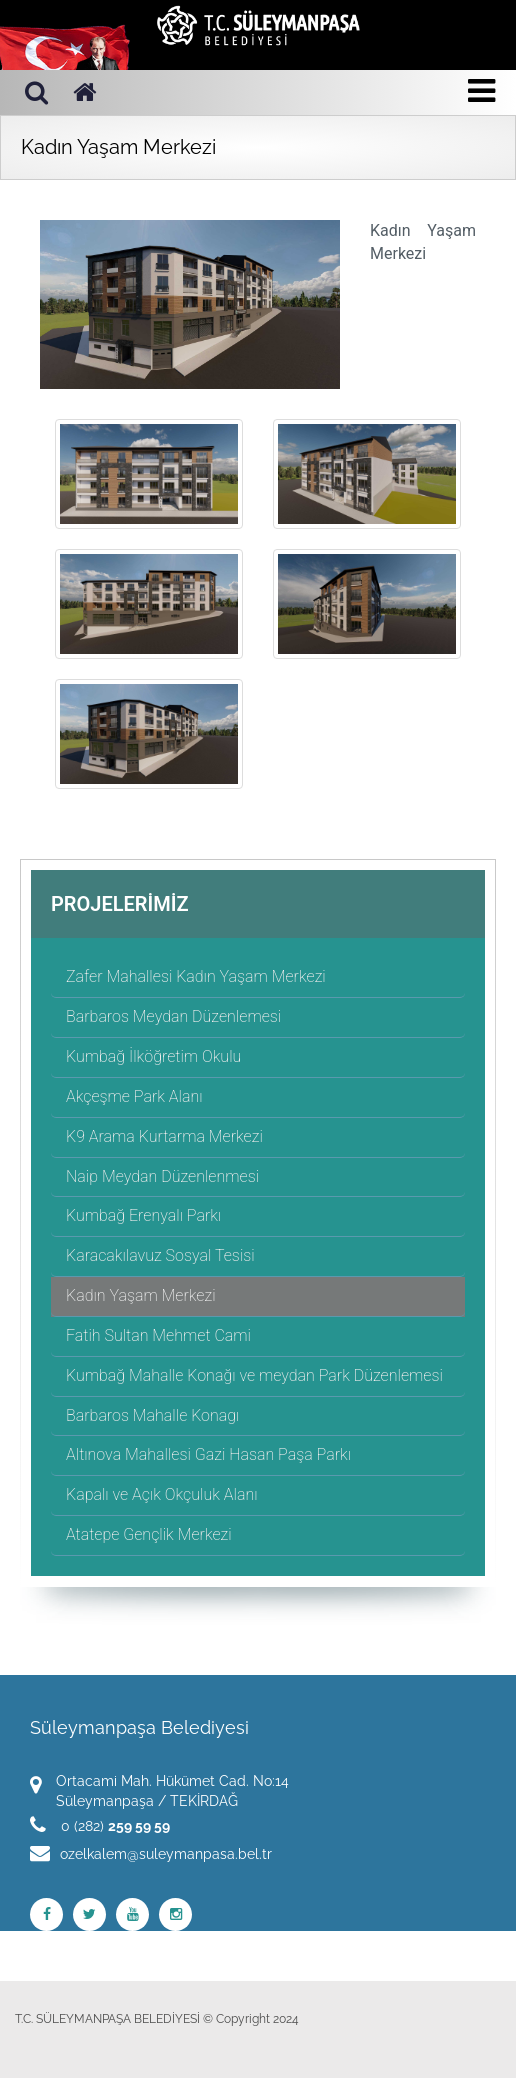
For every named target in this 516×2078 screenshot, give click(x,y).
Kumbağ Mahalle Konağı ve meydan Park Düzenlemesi (254, 1375)
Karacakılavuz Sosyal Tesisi (160, 1255)
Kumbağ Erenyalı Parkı (143, 1215)
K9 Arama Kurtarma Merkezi (164, 1136)
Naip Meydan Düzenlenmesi (162, 1176)
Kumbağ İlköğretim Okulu (153, 1056)
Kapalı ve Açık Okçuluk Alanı (161, 1494)
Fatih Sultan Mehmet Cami (158, 1335)
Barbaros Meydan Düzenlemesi (173, 1016)
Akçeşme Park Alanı (134, 1096)
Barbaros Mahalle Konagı (152, 1415)
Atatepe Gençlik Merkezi (149, 1534)
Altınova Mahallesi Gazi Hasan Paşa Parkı (208, 1454)
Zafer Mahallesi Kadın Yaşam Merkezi (196, 976)
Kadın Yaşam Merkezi (141, 1295)
